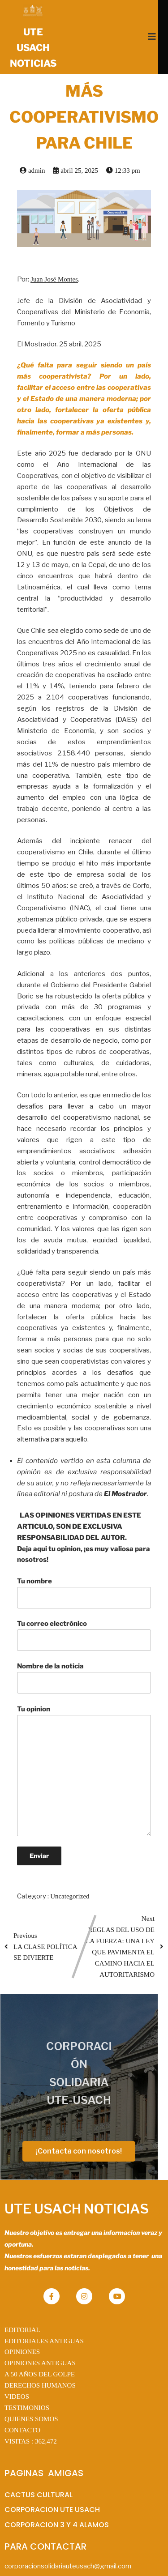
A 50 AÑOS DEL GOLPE (39, 2344)
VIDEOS (16, 2367)
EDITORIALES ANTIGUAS (44, 2311)
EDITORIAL (22, 2300)
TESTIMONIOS (26, 2378)
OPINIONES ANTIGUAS (40, 2333)
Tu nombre (84, 1592)
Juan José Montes (54, 279)
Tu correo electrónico (84, 1635)
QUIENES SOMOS (31, 2389)
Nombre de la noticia (84, 1678)
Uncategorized (69, 1896)
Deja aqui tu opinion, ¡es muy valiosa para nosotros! (83, 1554)
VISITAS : (30, 2411)
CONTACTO (22, 2400)
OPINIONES (22, 2322)
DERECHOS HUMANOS (40, 2355)
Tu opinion (84, 1771)
